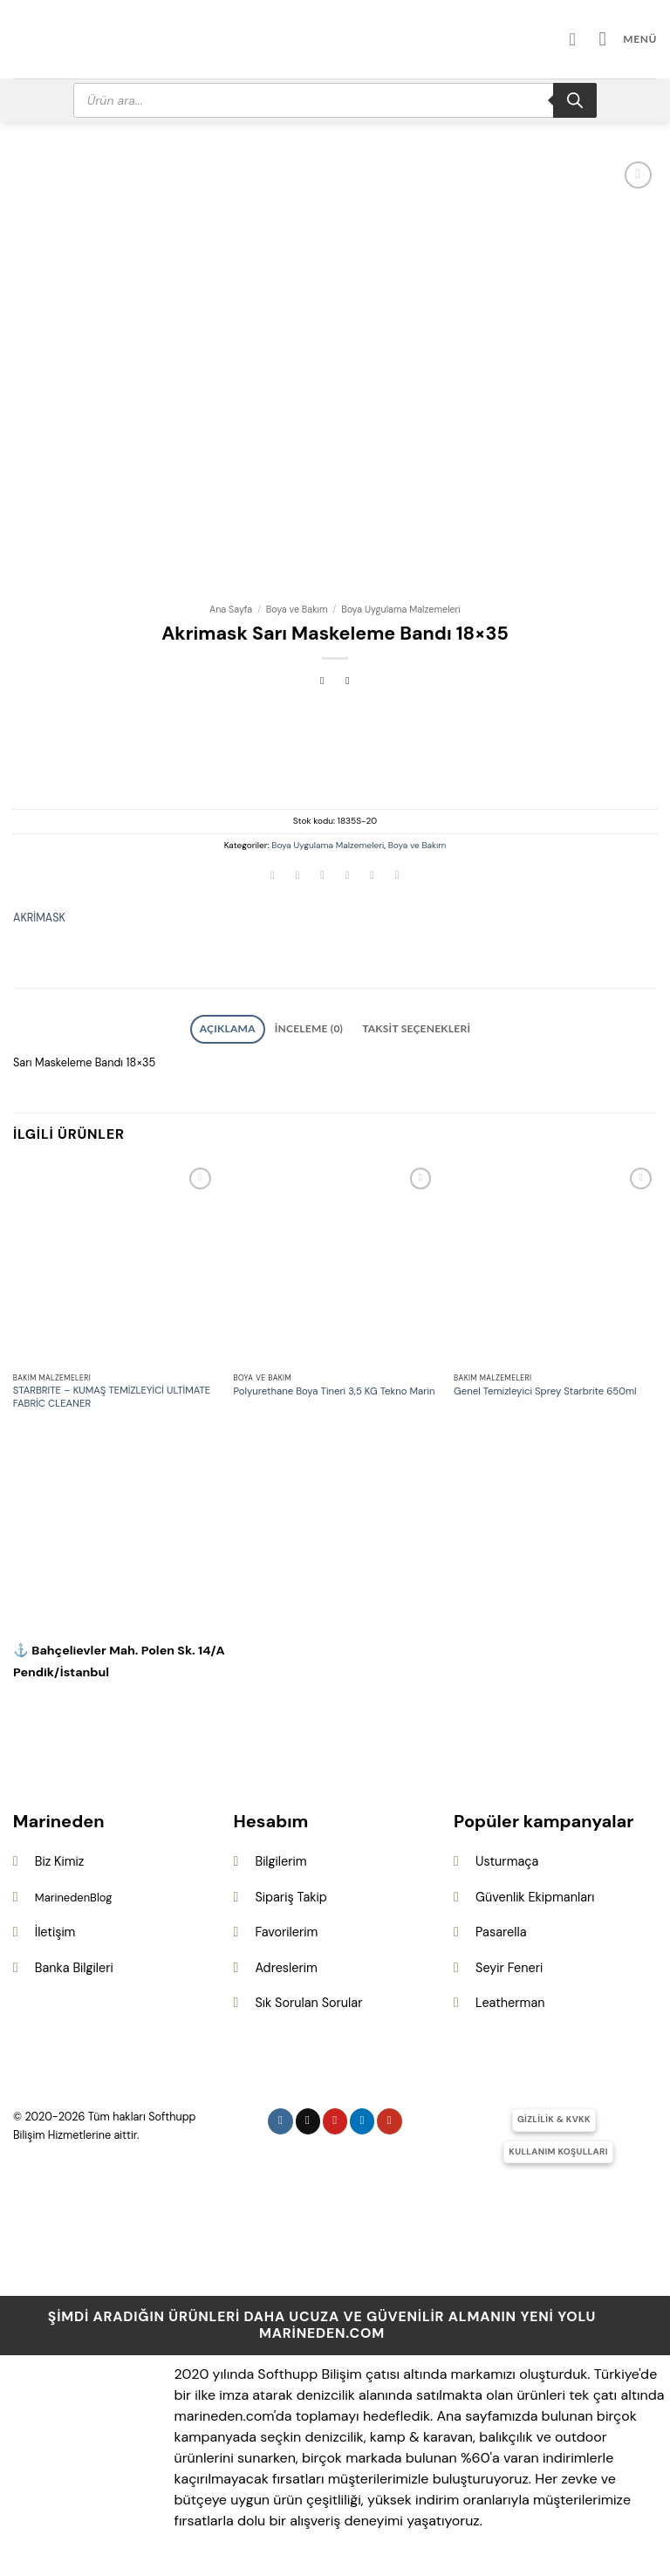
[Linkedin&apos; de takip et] (362, 2117)
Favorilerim (286, 1928)
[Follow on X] (308, 2117)
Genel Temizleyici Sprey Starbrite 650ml (545, 1387)
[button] (632, 39)
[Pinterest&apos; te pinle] (372, 877)
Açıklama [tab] (244, 1027)
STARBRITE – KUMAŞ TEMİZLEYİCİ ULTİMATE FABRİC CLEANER (111, 1394)
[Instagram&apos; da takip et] (280, 2117)
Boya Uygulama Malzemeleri (401, 609)
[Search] (575, 100)
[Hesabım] (586, 39)
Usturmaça (506, 1857)
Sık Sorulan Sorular (308, 1999)
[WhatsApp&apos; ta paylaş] (273, 877)
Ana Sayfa (230, 609)
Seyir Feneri (509, 1963)
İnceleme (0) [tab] (313, 1027)
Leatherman (509, 1999)
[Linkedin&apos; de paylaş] (397, 877)
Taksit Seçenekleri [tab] (404, 1027)
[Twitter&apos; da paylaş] (322, 877)
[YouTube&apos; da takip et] (389, 2117)
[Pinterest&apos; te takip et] (335, 2117)
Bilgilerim (280, 1857)
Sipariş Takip (290, 1893)
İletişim (55, 1928)
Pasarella (500, 1928)
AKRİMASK (39, 917)
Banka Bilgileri (74, 1963)
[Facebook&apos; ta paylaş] (297, 877)
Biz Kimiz (60, 1857)
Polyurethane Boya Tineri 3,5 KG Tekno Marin (333, 1387)
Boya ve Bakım (297, 609)
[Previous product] (348, 682)
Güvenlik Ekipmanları (534, 1893)
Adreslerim (286, 1963)
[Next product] (322, 682)
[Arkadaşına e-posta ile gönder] (347, 877)
